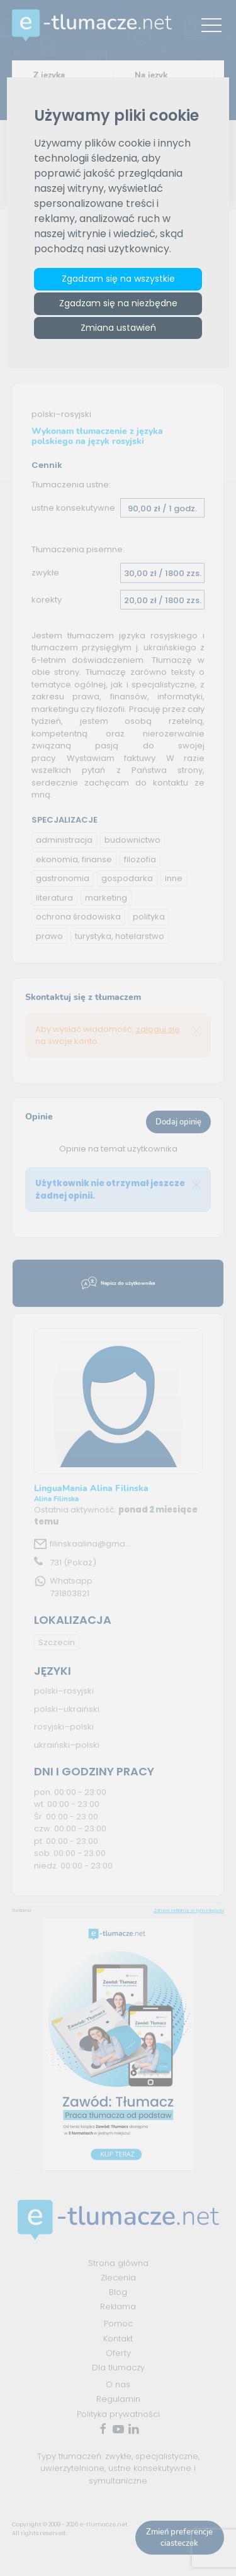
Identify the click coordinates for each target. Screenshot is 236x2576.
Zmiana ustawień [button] (118, 327)
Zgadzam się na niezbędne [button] (118, 303)
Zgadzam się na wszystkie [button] (118, 278)
